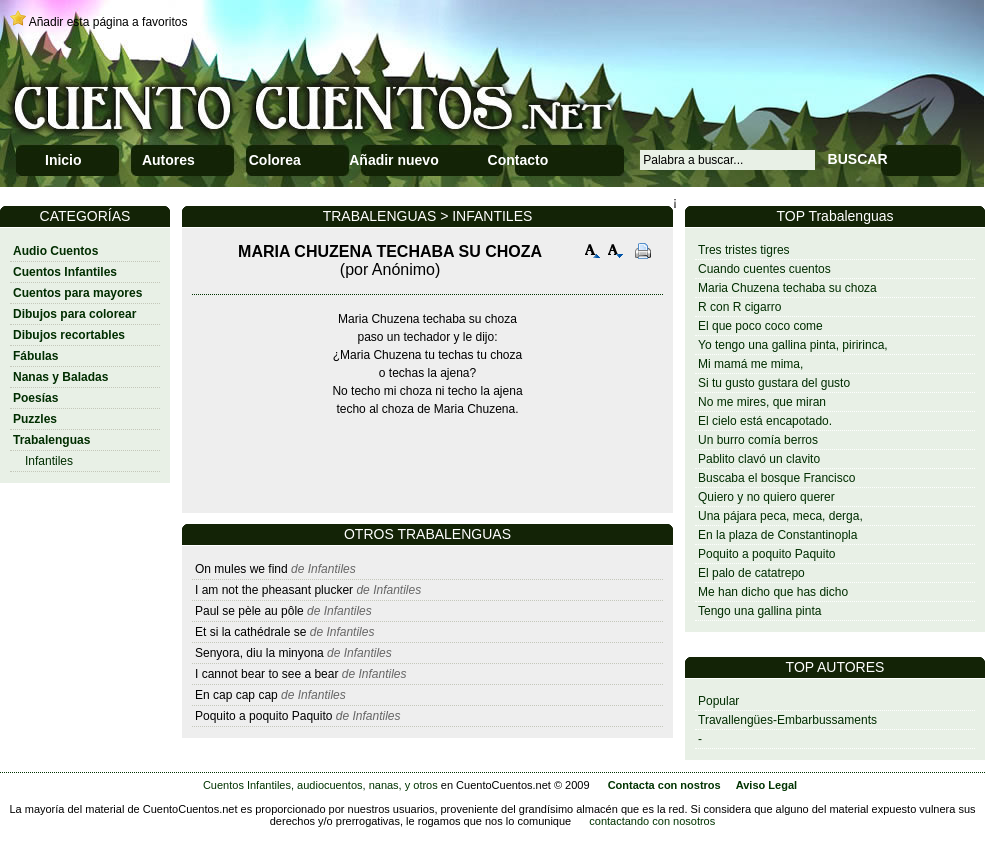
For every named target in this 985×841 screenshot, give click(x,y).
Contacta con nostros (664, 785)
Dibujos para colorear (74, 314)
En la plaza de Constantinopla (777, 535)
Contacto (518, 160)
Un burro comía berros (758, 440)
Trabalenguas (51, 440)
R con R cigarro (739, 307)
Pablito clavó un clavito (759, 459)
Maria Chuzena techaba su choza (787, 288)
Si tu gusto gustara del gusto (774, 383)
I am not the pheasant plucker (274, 590)
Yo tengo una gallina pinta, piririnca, (793, 345)
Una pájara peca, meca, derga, (780, 516)
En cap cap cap (236, 695)
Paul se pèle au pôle (249, 611)
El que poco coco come (760, 326)
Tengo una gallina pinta (759, 611)
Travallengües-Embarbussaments (787, 720)
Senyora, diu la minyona (259, 653)
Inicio (63, 160)
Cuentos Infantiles (65, 272)
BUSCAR (858, 159)
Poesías (35, 398)
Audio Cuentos (55, 251)
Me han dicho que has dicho (773, 592)
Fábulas (35, 356)
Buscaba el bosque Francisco (776, 478)
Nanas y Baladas (60, 377)
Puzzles (35, 419)
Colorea (275, 160)
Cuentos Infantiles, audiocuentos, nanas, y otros (320, 785)
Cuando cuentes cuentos (764, 269)
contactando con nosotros (652, 821)
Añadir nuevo (393, 160)
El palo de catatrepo (751, 573)
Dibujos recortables (69, 335)
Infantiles (49, 461)
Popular (718, 701)
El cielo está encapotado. (765, 421)
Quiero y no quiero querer (766, 497)
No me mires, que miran (762, 402)
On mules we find (241, 569)
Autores (168, 160)
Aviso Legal (766, 785)
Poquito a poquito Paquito (766, 554)
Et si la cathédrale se (250, 632)
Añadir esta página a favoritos (108, 22)
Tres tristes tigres (744, 250)
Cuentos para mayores (77, 293)
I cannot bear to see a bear (266, 674)
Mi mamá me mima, (750, 364)
